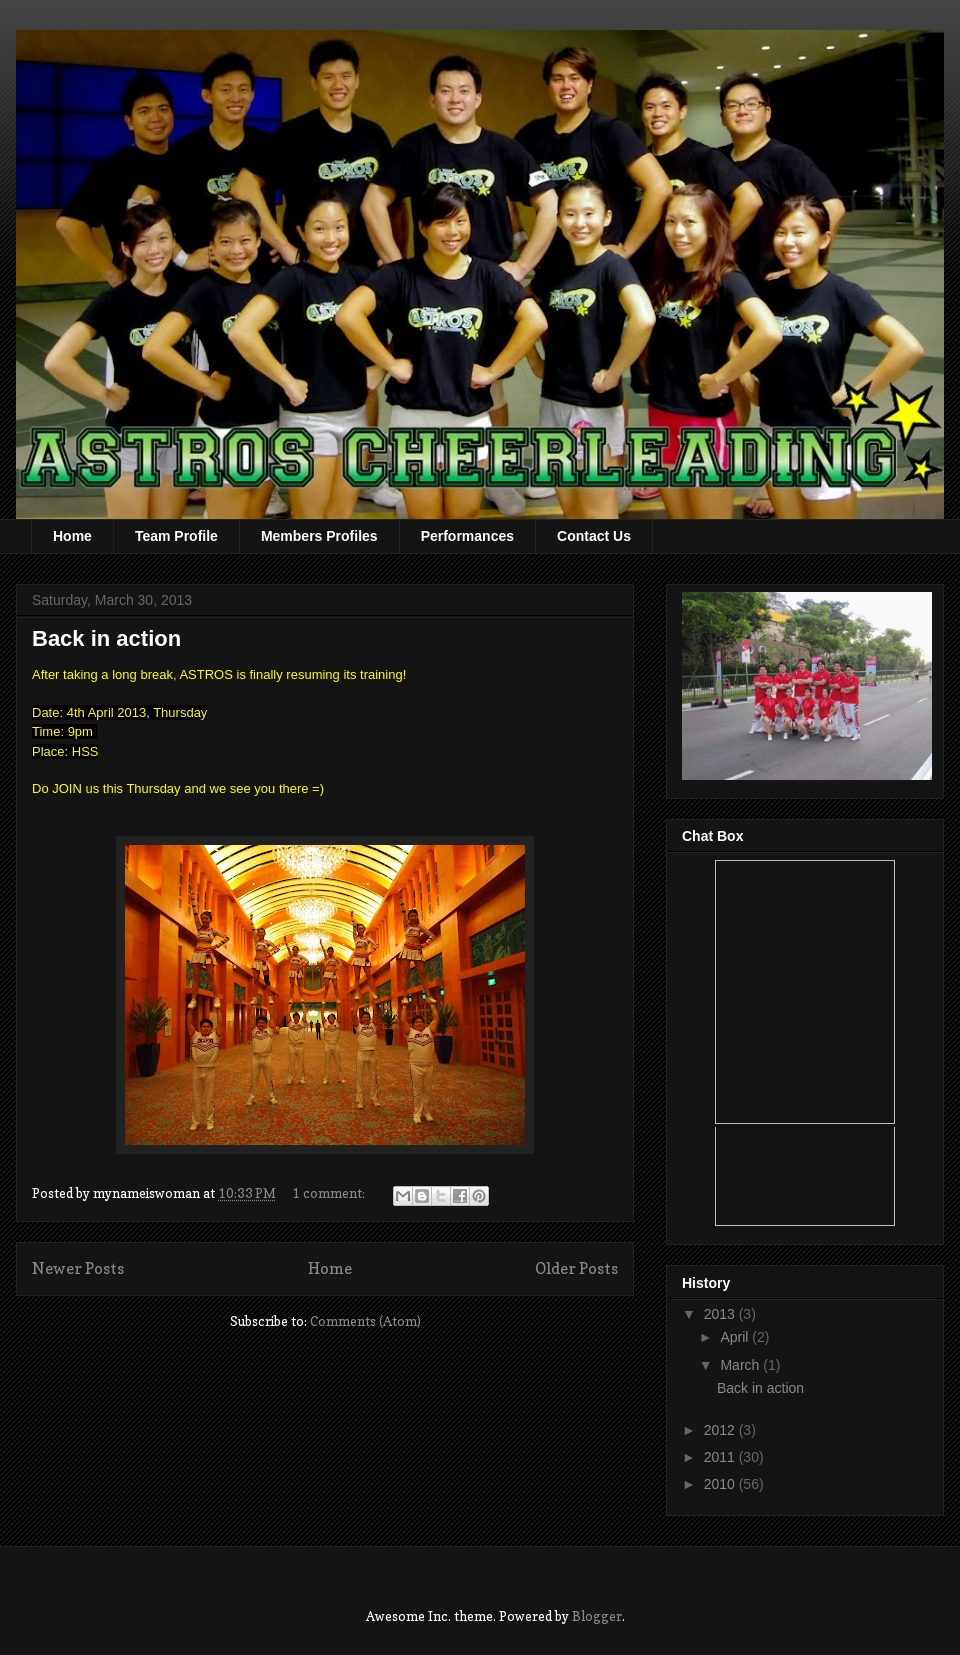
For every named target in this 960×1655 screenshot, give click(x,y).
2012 (721, 1430)
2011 (721, 1457)
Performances (467, 536)
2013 (721, 1314)
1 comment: (330, 1193)
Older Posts (576, 1268)
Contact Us (594, 536)
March (741, 1365)
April (736, 1337)
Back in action (106, 638)
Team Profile (176, 536)
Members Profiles (319, 536)
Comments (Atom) (365, 1321)
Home (72, 536)
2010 (721, 1484)
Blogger (597, 1616)
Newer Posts (78, 1268)
